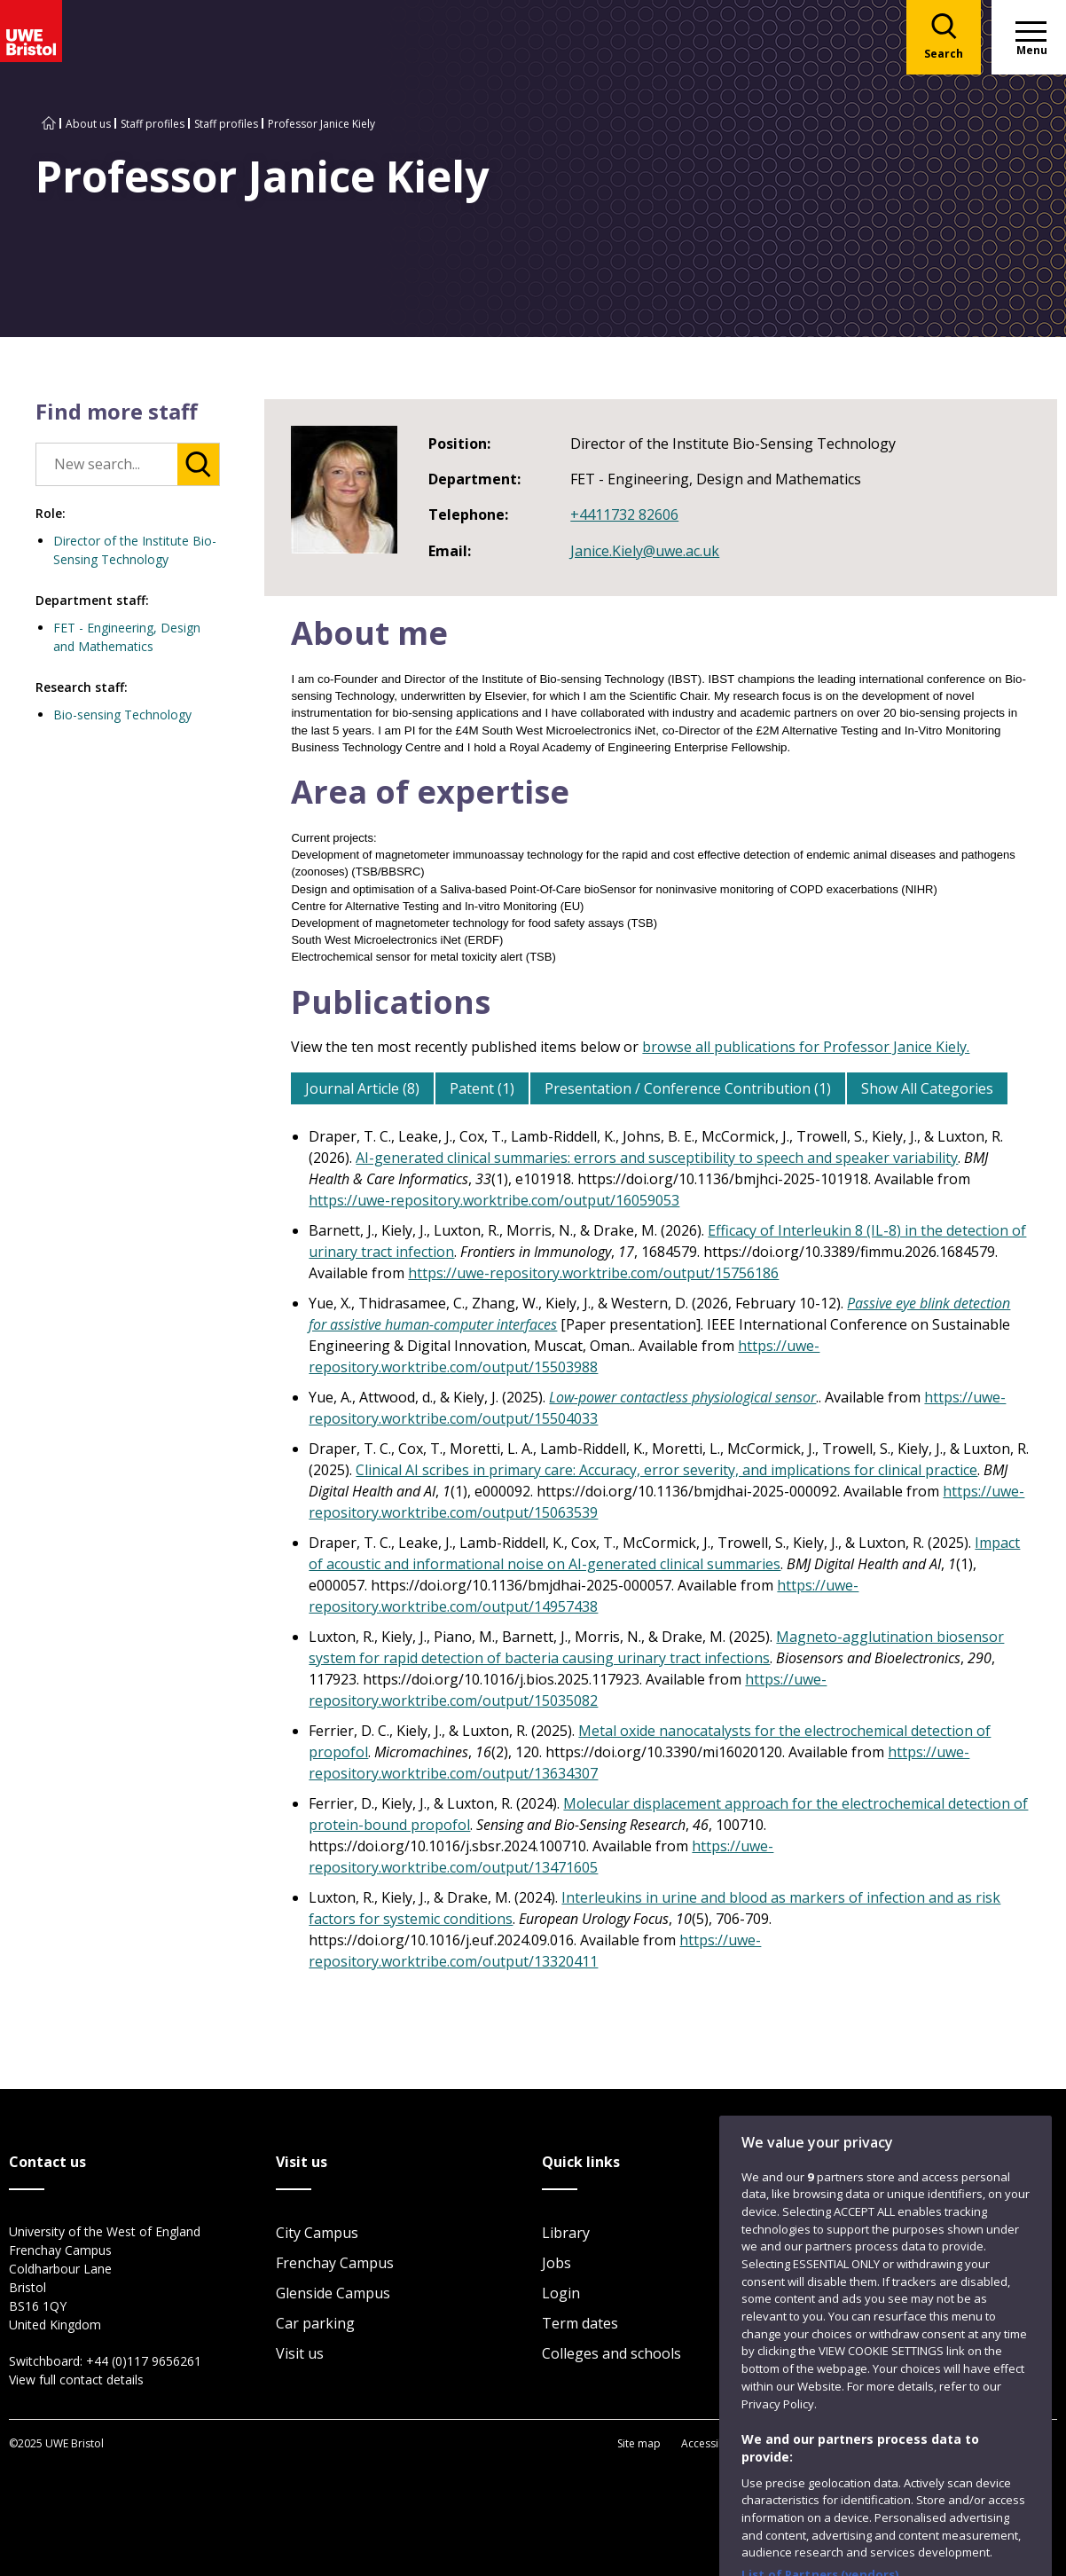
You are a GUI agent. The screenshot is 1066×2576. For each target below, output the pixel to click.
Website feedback (896, 2357)
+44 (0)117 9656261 (143, 2360)
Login (561, 2293)
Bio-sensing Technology (122, 714)
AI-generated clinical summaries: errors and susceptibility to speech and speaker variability (657, 1157)
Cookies (839, 2443)
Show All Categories (927, 1088)
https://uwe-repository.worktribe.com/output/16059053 (494, 1200)
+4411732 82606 (624, 514)
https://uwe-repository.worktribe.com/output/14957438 (583, 1595)
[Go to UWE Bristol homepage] (49, 123)
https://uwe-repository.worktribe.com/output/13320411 (535, 1950)
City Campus (317, 2232)
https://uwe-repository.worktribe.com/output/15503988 (564, 1356)
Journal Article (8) (362, 1088)
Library (566, 2232)
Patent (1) (482, 1088)
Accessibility (711, 2443)
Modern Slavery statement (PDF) (959, 2443)
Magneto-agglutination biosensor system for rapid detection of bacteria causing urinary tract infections (656, 1647)
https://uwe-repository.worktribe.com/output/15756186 (593, 1273)
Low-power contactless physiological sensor (682, 1397)
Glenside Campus (333, 2293)
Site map (639, 2443)
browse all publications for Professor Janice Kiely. (805, 1046)
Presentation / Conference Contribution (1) (688, 1088)
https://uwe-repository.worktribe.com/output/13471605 (541, 1856)
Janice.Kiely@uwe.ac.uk (644, 551)
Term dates (580, 2323)
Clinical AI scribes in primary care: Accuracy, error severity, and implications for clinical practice (666, 1470)
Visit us (300, 2353)
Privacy (780, 2443)
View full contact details (76, 2379)
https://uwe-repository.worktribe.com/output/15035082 (568, 1689)
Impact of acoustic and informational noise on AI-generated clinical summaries (664, 1553)
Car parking (315, 2323)
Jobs (556, 2263)
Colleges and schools (611, 2353)
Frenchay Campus (335, 2263)
